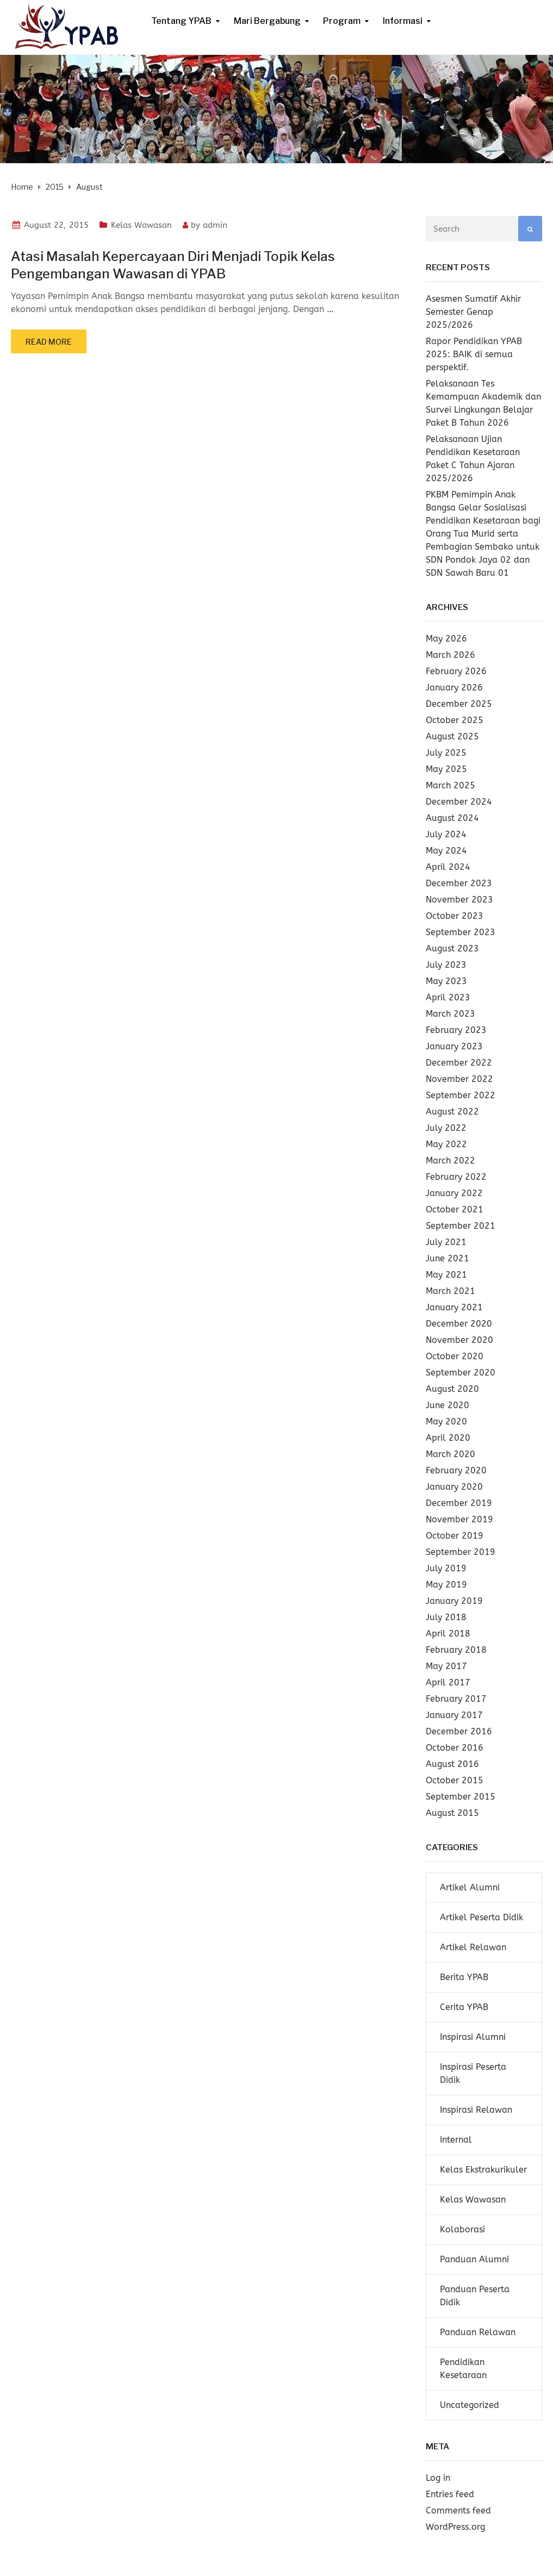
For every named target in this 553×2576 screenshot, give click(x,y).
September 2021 (460, 1226)
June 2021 (447, 1258)
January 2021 (454, 1307)
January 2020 (454, 1487)
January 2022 (454, 1193)
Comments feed (458, 2510)
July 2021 (446, 1242)
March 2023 (450, 1014)
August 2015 (452, 1813)
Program (342, 21)
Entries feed (450, 2494)
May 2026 (446, 638)
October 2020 (454, 1356)
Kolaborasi (462, 2229)
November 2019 (459, 1519)
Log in (438, 2478)
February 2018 (456, 1650)
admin (215, 225)
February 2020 (456, 1470)
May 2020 (446, 1421)
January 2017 (454, 1715)
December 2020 (459, 1323)
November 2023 (459, 899)
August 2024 (452, 818)
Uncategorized (469, 2405)
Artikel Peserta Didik (481, 1917)
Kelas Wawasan (141, 225)
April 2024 (448, 867)
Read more (49, 341)
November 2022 (459, 1079)
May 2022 (446, 1144)
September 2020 (460, 1372)
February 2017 (456, 1699)
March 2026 (450, 655)
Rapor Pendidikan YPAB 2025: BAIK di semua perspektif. (474, 354)
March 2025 (450, 785)
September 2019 (460, 1552)
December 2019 (459, 1503)
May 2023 (446, 981)
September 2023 (460, 932)
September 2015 (460, 1796)
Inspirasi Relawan (476, 2110)
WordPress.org (455, 2527)
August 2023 (452, 948)
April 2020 (448, 1438)
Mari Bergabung (267, 21)
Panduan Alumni (474, 2259)
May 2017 (446, 1666)
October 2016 (454, 1748)
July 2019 (446, 1568)
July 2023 (446, 965)
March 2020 (450, 1454)
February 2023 (456, 1030)
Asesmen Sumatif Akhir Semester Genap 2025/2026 (473, 312)
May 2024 (446, 850)
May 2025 (446, 769)
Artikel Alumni (470, 1887)
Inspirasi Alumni (473, 2037)
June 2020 (447, 1405)
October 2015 (454, 1780)
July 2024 (446, 834)
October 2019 (454, 1535)
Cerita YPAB (464, 2007)
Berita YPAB (464, 1977)
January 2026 (454, 687)
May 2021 (446, 1275)
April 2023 (448, 997)
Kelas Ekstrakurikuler (483, 2169)
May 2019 (446, 1584)
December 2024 (459, 802)
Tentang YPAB (181, 21)
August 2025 (452, 736)
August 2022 (452, 1111)
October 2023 (454, 916)
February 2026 (456, 671)
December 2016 (459, 1731)
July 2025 (446, 753)
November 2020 (459, 1340)
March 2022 (450, 1160)
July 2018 (446, 1617)
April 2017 (448, 1682)
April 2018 (448, 1633)
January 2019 (454, 1601)
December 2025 (459, 704)
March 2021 (450, 1291)
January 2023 (454, 1046)
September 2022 (460, 1095)
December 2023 (459, 883)
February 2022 (456, 1177)
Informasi (402, 21)
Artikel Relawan (473, 1947)
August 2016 (452, 1764)
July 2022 (446, 1128)
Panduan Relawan (477, 2332)
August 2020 (452, 1389)
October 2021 (454, 1209)
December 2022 (459, 1062)
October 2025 (454, 720)
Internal (456, 2140)
